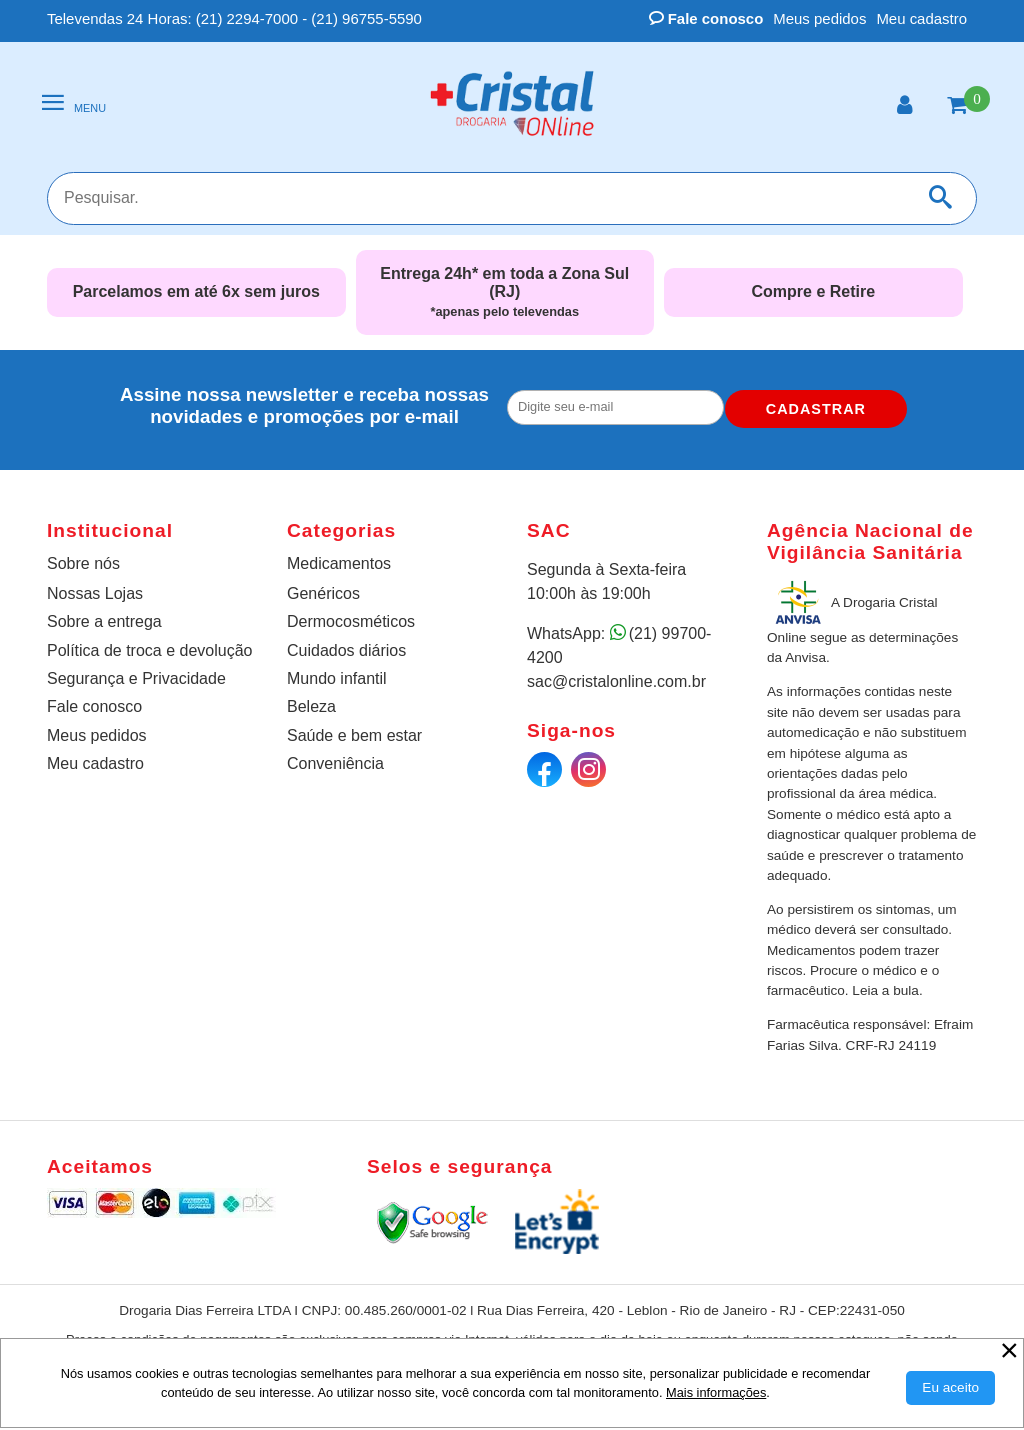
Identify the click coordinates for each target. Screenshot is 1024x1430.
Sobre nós (83, 563)
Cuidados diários (346, 650)
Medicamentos (339, 563)
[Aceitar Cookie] (950, 1388)
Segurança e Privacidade (136, 678)
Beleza (311, 706)
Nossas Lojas (95, 593)
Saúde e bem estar (354, 735)
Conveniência (335, 763)
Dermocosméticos (351, 621)
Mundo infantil (337, 678)
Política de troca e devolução (149, 650)
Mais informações (716, 1392)
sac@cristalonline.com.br (616, 681)
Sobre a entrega (104, 621)
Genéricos (323, 593)
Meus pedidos (819, 18)
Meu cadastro (921, 18)
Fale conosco (706, 18)
